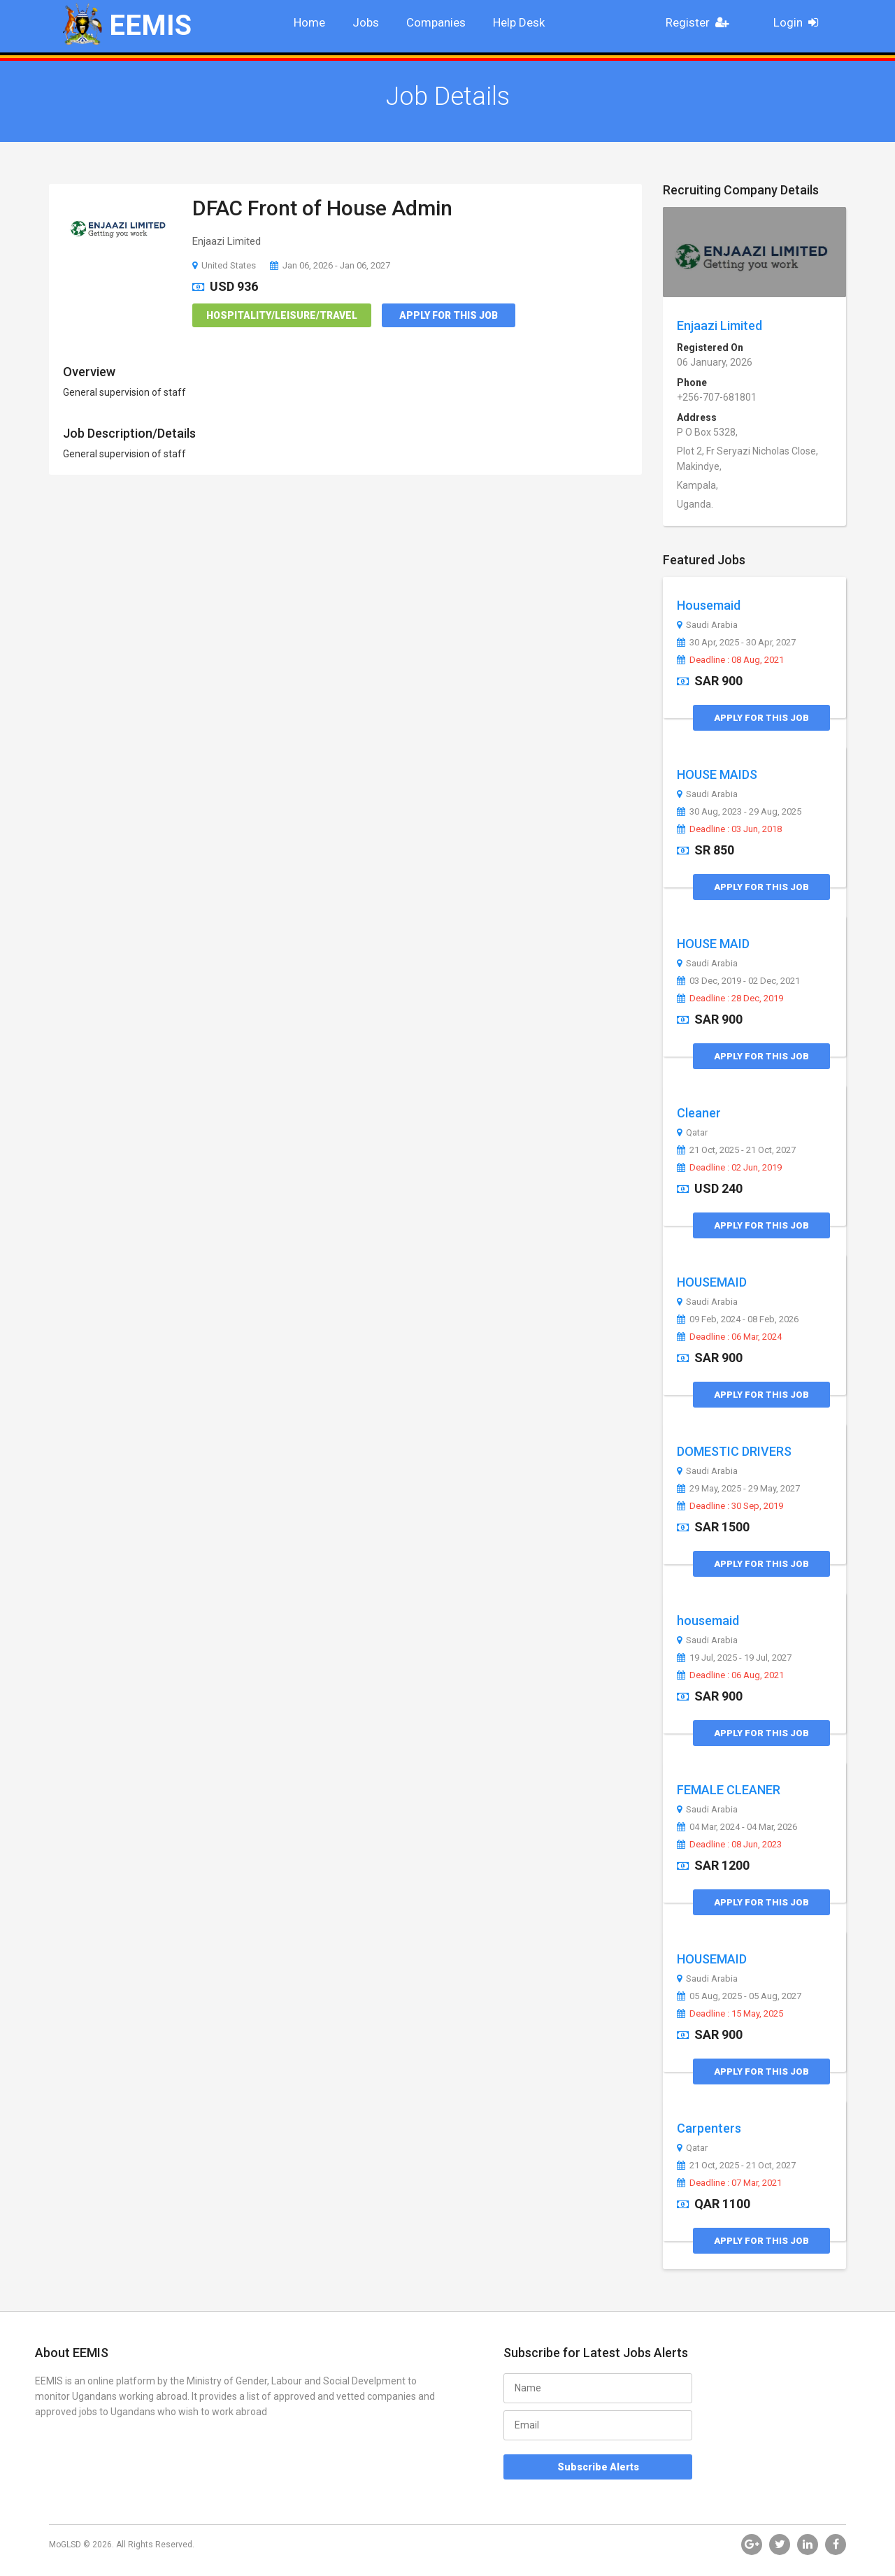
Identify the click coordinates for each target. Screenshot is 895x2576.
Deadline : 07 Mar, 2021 (729, 2183)
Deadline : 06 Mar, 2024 (729, 1337)
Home (309, 22)
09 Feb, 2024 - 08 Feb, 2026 (738, 1319)
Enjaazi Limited (719, 325)
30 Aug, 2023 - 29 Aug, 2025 (739, 812)
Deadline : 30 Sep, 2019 (730, 1506)
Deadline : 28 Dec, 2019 (730, 998)
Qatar (692, 1133)
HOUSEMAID (712, 1282)
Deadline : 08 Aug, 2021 (730, 660)
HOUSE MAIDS (717, 774)
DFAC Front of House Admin (322, 208)
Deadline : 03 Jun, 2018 (729, 829)
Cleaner (699, 1112)
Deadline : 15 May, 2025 (730, 2014)
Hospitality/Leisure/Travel (281, 315)
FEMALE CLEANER (728, 1789)
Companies (436, 22)
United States (224, 265)
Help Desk (519, 22)
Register (701, 22)
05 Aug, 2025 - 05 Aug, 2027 (739, 1996)
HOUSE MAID (713, 943)
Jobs (365, 22)
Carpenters (709, 2128)
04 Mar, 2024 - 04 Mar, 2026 (737, 1827)
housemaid (708, 1620)
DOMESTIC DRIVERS (734, 1451)
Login (800, 22)
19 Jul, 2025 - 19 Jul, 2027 (734, 1658)
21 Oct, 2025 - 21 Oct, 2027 (736, 1150)
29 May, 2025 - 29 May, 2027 (738, 1489)
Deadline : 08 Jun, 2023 (729, 1844)
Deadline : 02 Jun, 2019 (729, 1168)
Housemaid (708, 605)
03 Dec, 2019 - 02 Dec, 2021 (738, 981)
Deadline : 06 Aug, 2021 (730, 1675)
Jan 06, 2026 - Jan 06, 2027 (330, 265)
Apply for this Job (448, 315)
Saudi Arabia (707, 625)
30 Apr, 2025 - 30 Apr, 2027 (736, 642)
